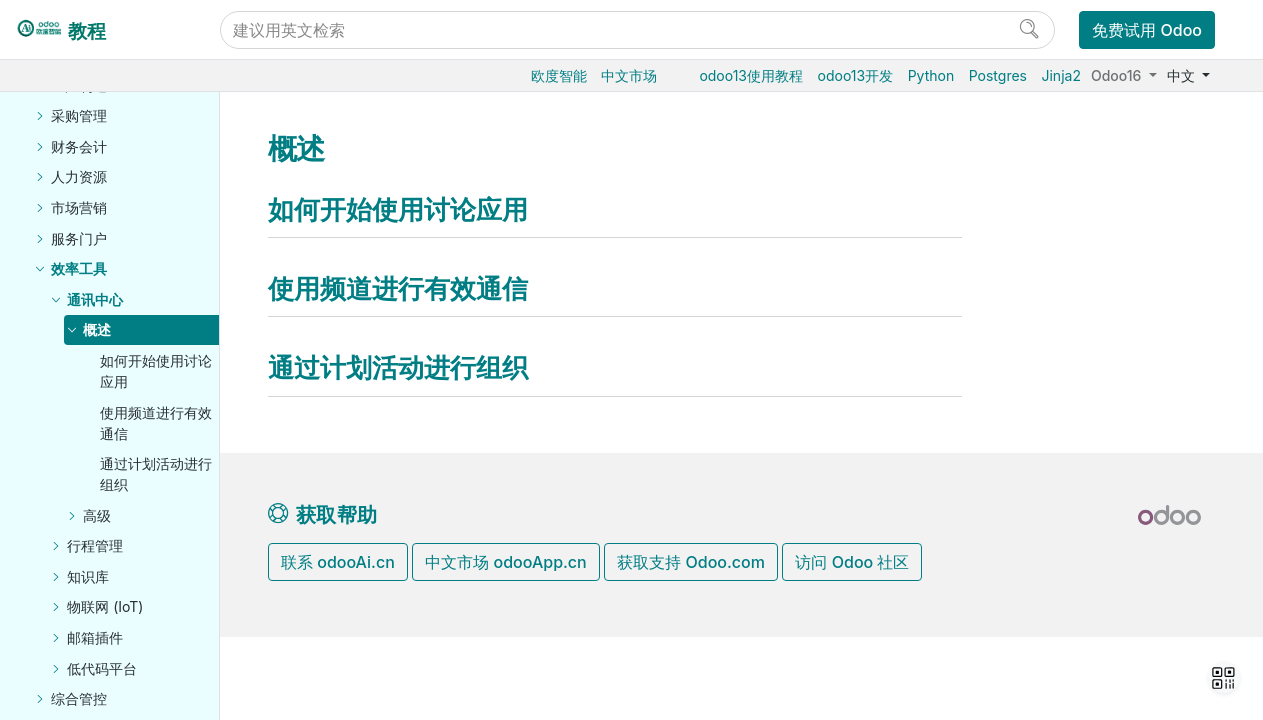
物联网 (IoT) (105, 606)
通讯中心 (95, 299)
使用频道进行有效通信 (156, 423)
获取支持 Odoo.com (691, 562)
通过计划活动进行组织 (156, 474)
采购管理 (79, 115)
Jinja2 (1060, 75)
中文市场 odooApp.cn (505, 562)
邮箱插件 (95, 637)
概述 (97, 329)
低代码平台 (102, 668)
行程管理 (95, 545)
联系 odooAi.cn (338, 562)
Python (931, 75)
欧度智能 (559, 75)
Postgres (998, 75)
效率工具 (79, 268)
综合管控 (79, 698)
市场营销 (79, 207)
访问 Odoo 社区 (852, 562)
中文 (1183, 75)
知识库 (88, 576)
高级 (97, 515)
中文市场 (629, 75)
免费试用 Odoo (1147, 30)
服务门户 (79, 238)
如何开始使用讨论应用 (156, 371)
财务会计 (79, 146)
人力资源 (79, 176)
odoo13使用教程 (751, 75)
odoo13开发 (856, 75)
